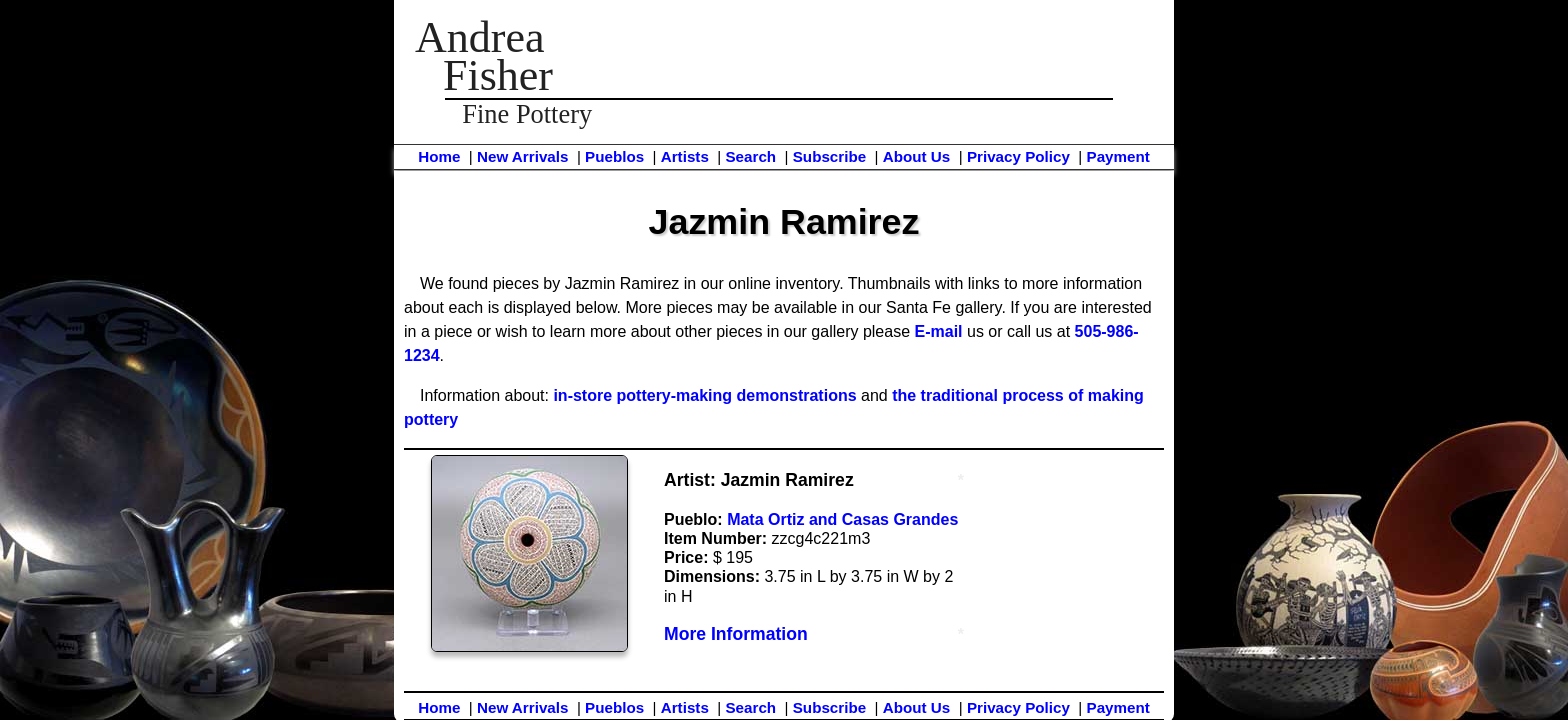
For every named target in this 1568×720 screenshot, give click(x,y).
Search (750, 156)
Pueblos (614, 156)
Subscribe (829, 156)
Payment (1118, 156)
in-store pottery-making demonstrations (704, 395)
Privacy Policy (1018, 156)
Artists (685, 156)
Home (439, 156)
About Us (917, 156)
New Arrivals (522, 156)
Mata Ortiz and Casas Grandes (842, 519)
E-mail (939, 331)
